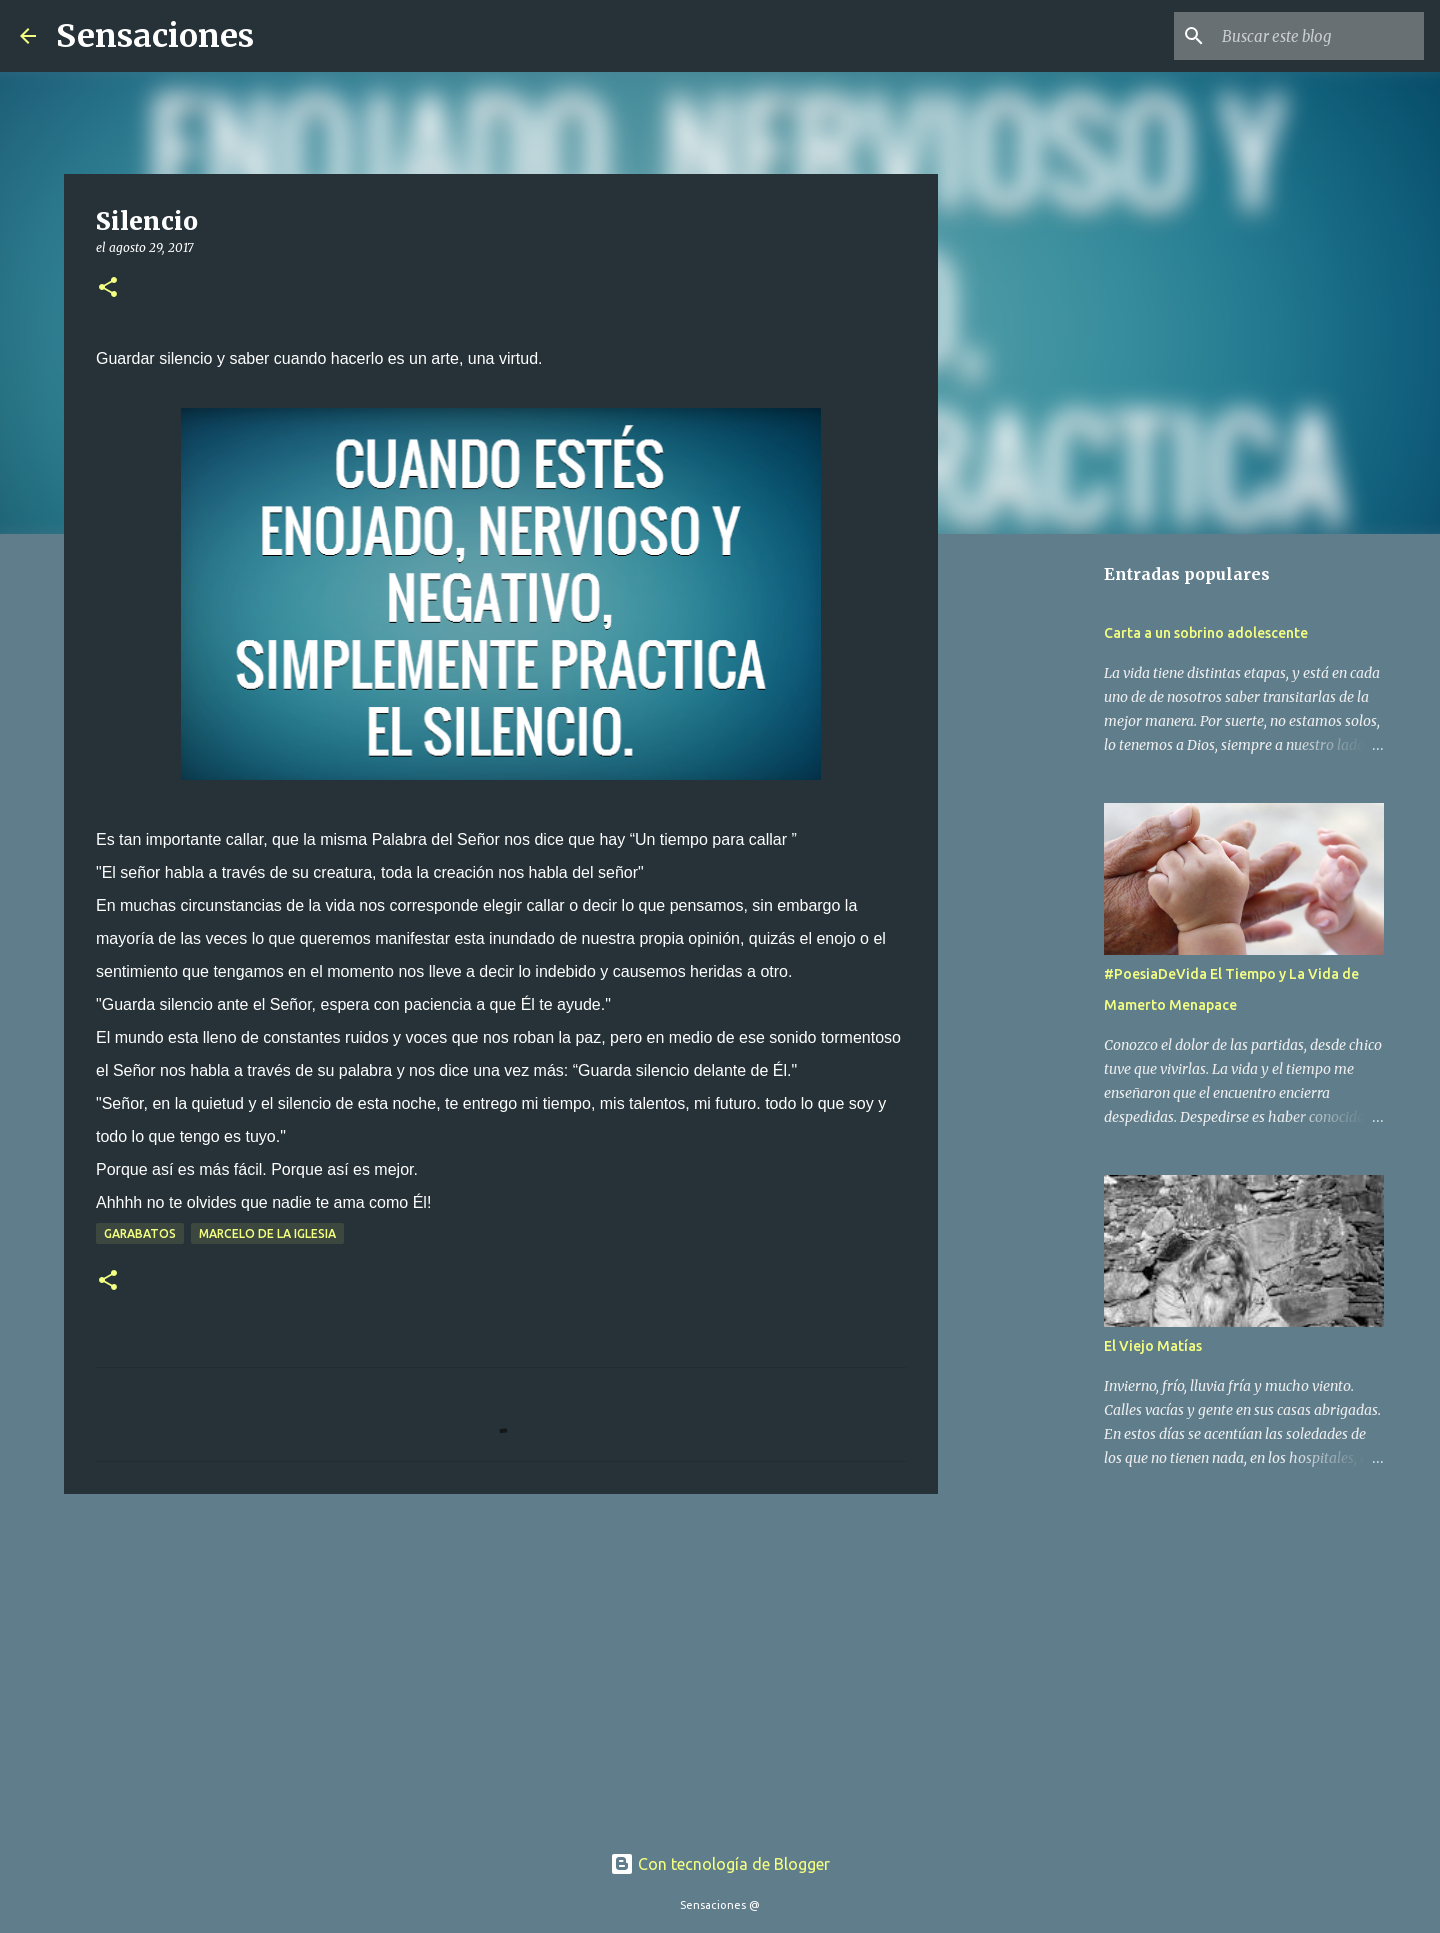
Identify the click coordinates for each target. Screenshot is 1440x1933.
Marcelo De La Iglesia (267, 1233)
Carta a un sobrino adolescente (1206, 633)
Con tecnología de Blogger (720, 1864)
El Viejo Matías (1153, 1346)
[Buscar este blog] (1319, 36)
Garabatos (140, 1233)
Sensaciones (155, 36)
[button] (108, 288)
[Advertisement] (501, 1664)
